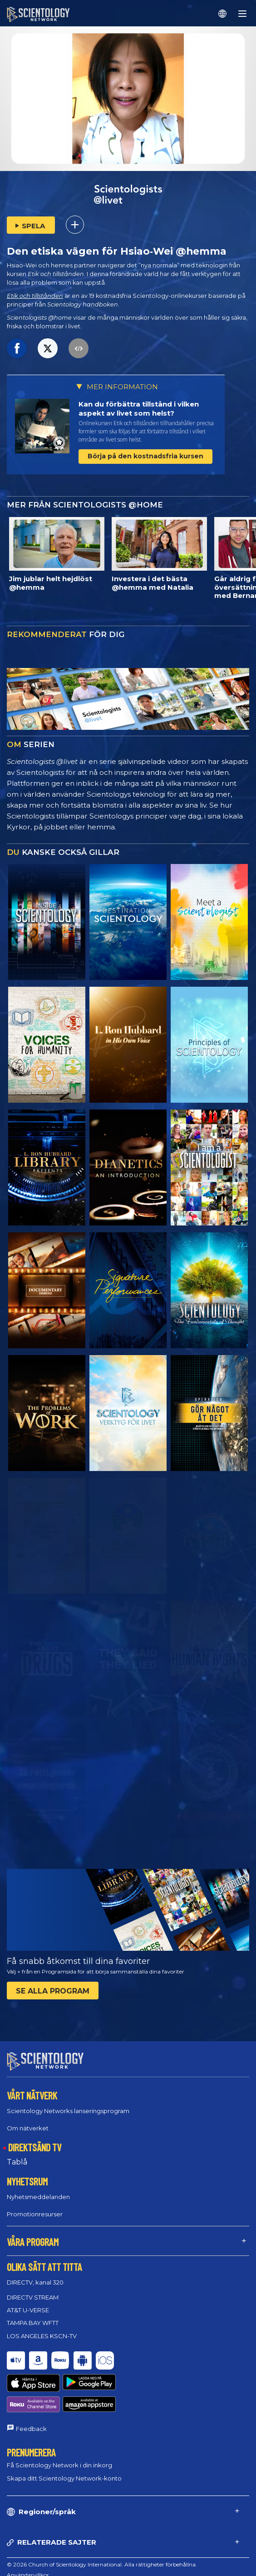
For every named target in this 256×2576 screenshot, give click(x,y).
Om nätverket (28, 2119)
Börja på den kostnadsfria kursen (145, 456)
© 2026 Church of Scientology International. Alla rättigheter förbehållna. (102, 2522)
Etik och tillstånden (35, 295)
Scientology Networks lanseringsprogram (68, 2102)
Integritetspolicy (28, 2554)
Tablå (17, 2153)
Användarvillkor (28, 2533)
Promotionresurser (35, 2205)
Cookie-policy (24, 2543)
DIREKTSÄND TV (34, 2138)
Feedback (31, 2386)
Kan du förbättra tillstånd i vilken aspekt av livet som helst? (139, 408)
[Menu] (242, 14)
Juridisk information (33, 2564)
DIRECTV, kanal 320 (35, 2274)
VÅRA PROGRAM (33, 2234)
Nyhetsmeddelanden (38, 2188)
